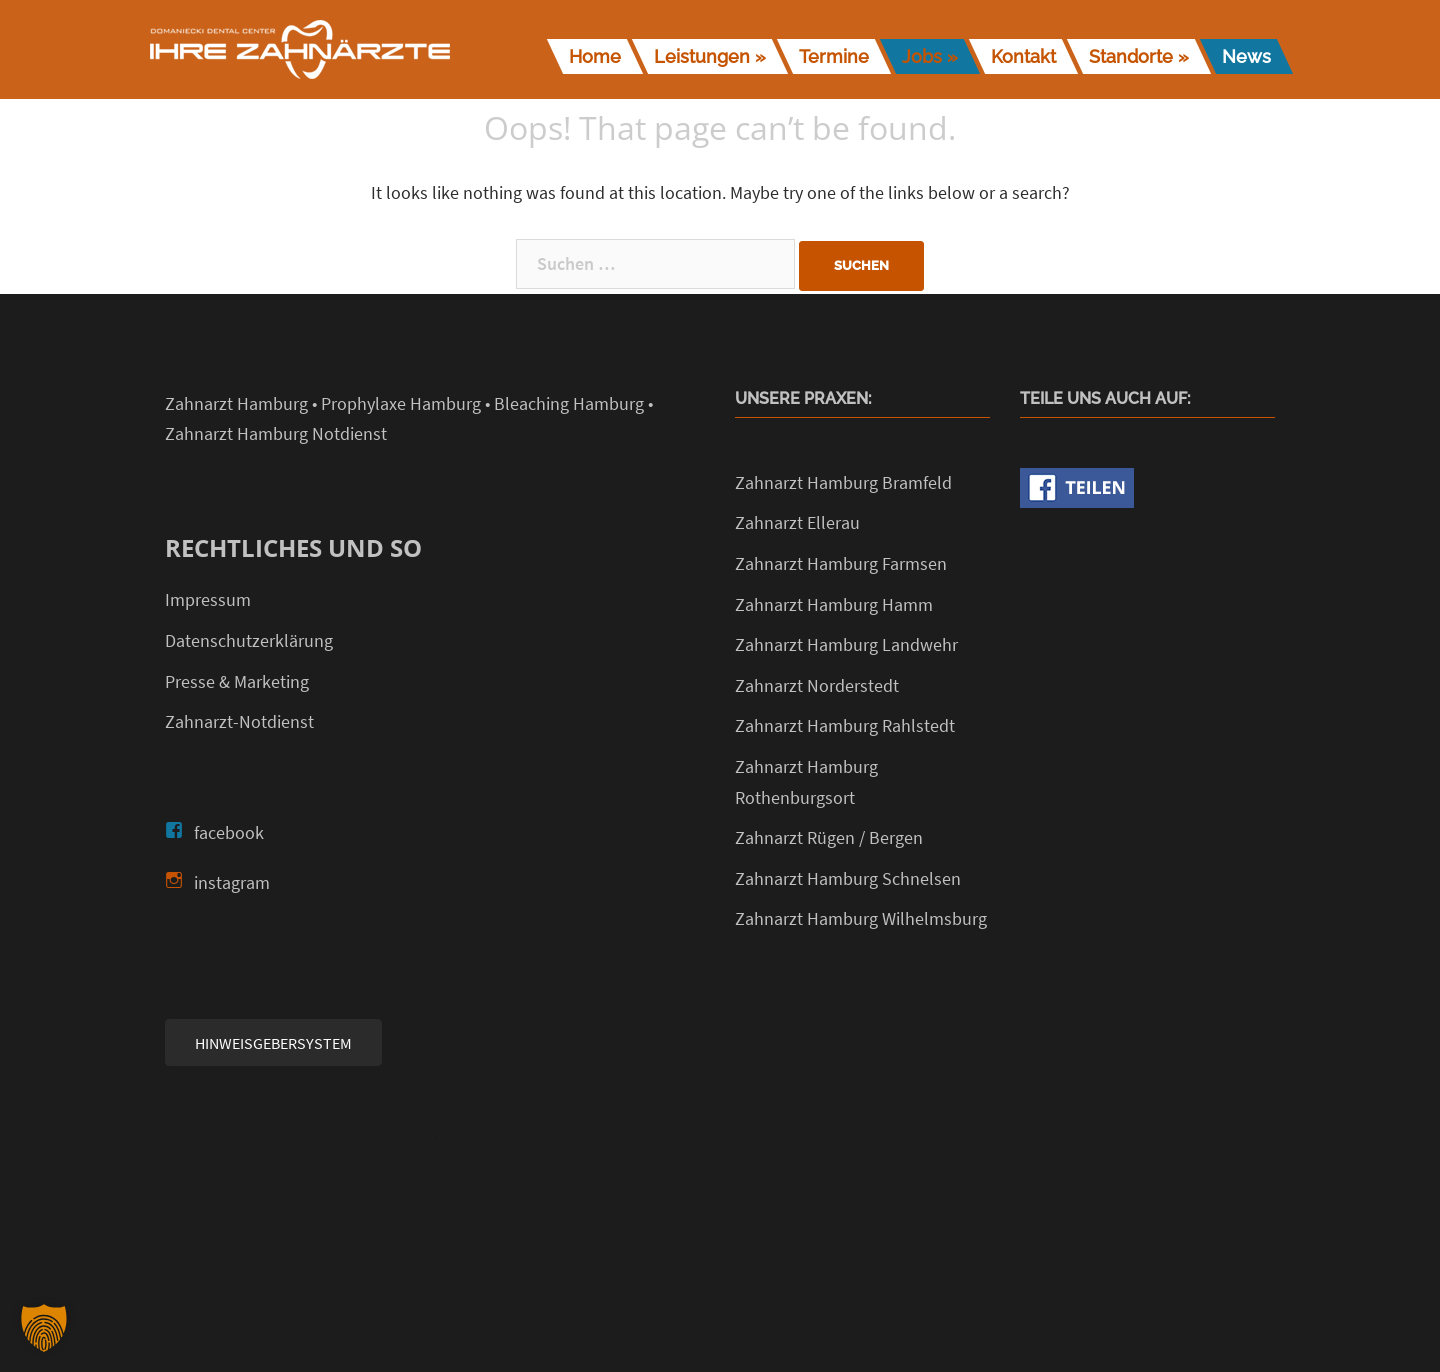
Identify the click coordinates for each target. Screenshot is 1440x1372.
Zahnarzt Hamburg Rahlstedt (845, 725)
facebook (229, 832)
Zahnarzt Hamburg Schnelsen (848, 878)
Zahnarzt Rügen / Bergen (829, 837)
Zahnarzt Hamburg (236, 403)
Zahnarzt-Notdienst (239, 721)
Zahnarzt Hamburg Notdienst (276, 433)
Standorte (1131, 56)
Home (595, 56)
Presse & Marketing (237, 681)
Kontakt (1023, 56)
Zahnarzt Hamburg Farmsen (841, 563)
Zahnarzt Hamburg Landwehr (846, 644)
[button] (44, 1328)
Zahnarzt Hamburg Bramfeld (843, 482)
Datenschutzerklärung (249, 640)
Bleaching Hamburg (569, 403)
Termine (834, 56)
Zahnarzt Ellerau (797, 522)
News (1246, 56)
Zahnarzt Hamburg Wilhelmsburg (861, 918)
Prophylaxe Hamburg (401, 403)
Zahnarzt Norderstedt (817, 685)
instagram (232, 882)
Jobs (922, 56)
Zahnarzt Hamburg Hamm (834, 604)
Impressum (208, 599)
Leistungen (702, 56)
